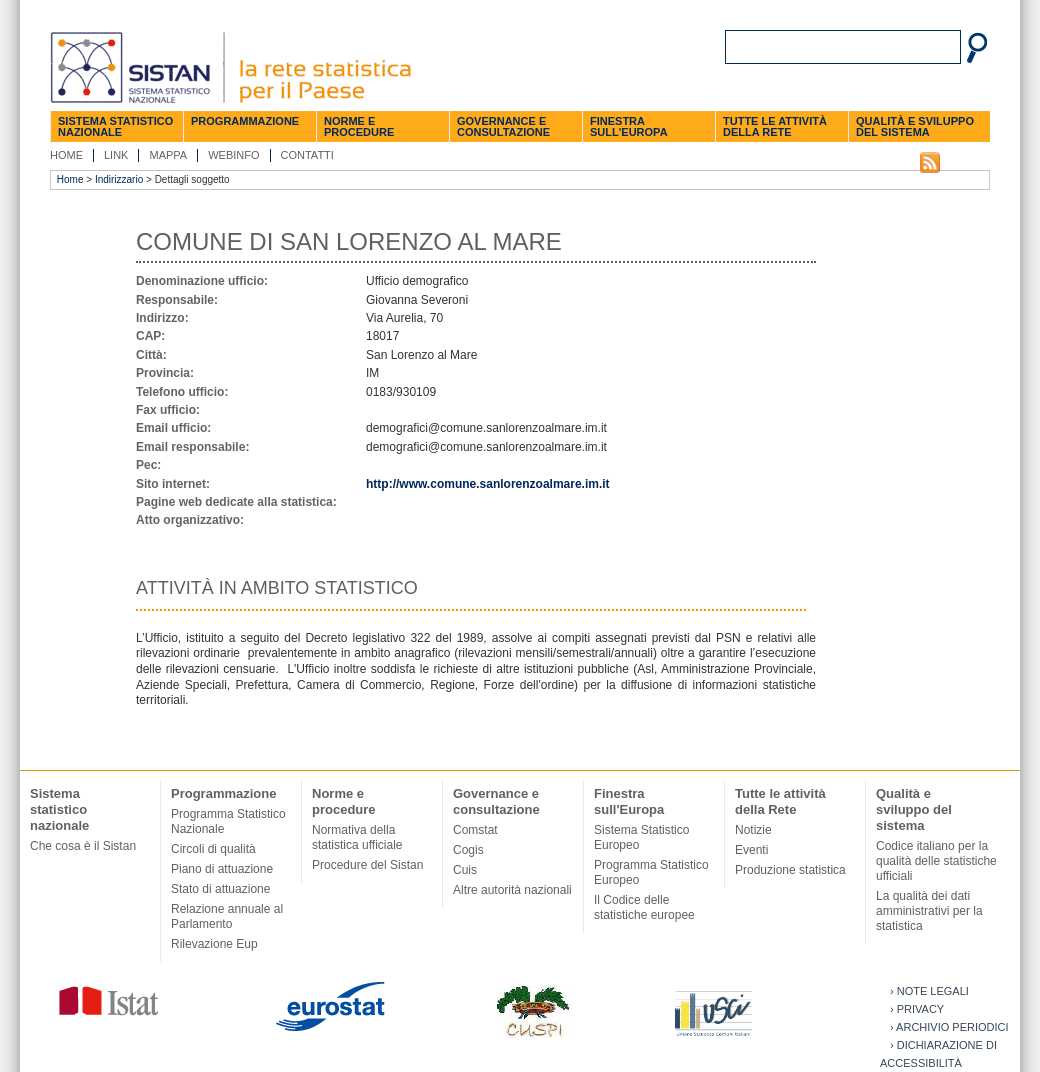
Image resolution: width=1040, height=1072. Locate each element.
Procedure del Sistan (367, 865)
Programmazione (245, 121)
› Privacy (917, 1009)
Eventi (751, 850)
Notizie (753, 830)
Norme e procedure (359, 126)
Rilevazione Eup (214, 944)
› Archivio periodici (949, 1027)
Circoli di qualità (213, 849)
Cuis (465, 870)
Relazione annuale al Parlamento (227, 916)
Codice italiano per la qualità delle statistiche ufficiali (936, 861)
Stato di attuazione (220, 889)
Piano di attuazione (222, 869)
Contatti (307, 155)
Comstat (475, 830)
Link (116, 155)
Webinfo (233, 155)
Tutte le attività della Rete (775, 126)
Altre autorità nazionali (512, 890)
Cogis (468, 850)
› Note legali (929, 991)
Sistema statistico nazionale (115, 126)
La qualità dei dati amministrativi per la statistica (929, 911)
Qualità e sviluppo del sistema (915, 126)
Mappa (168, 155)
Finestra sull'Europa (629, 126)
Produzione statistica (790, 870)
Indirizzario (119, 179)
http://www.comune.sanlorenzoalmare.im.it (488, 484)
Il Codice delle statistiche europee (644, 907)
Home (66, 155)
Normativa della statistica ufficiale (357, 837)
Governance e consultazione (503, 126)
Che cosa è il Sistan (83, 846)
